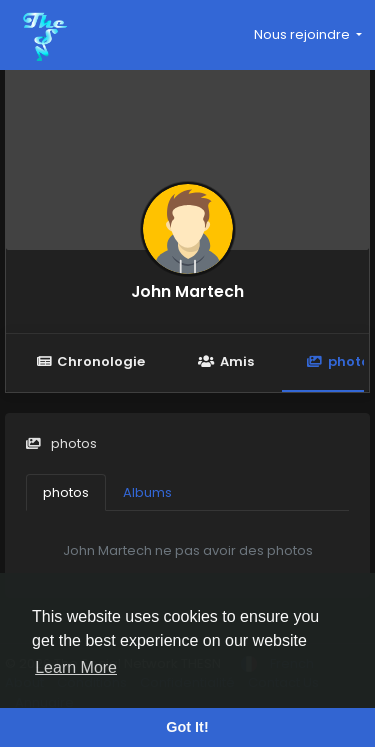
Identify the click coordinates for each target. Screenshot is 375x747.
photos (66, 492)
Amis (225, 361)
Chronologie (90, 361)
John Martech (187, 291)
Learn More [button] (76, 667)
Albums (147, 492)
